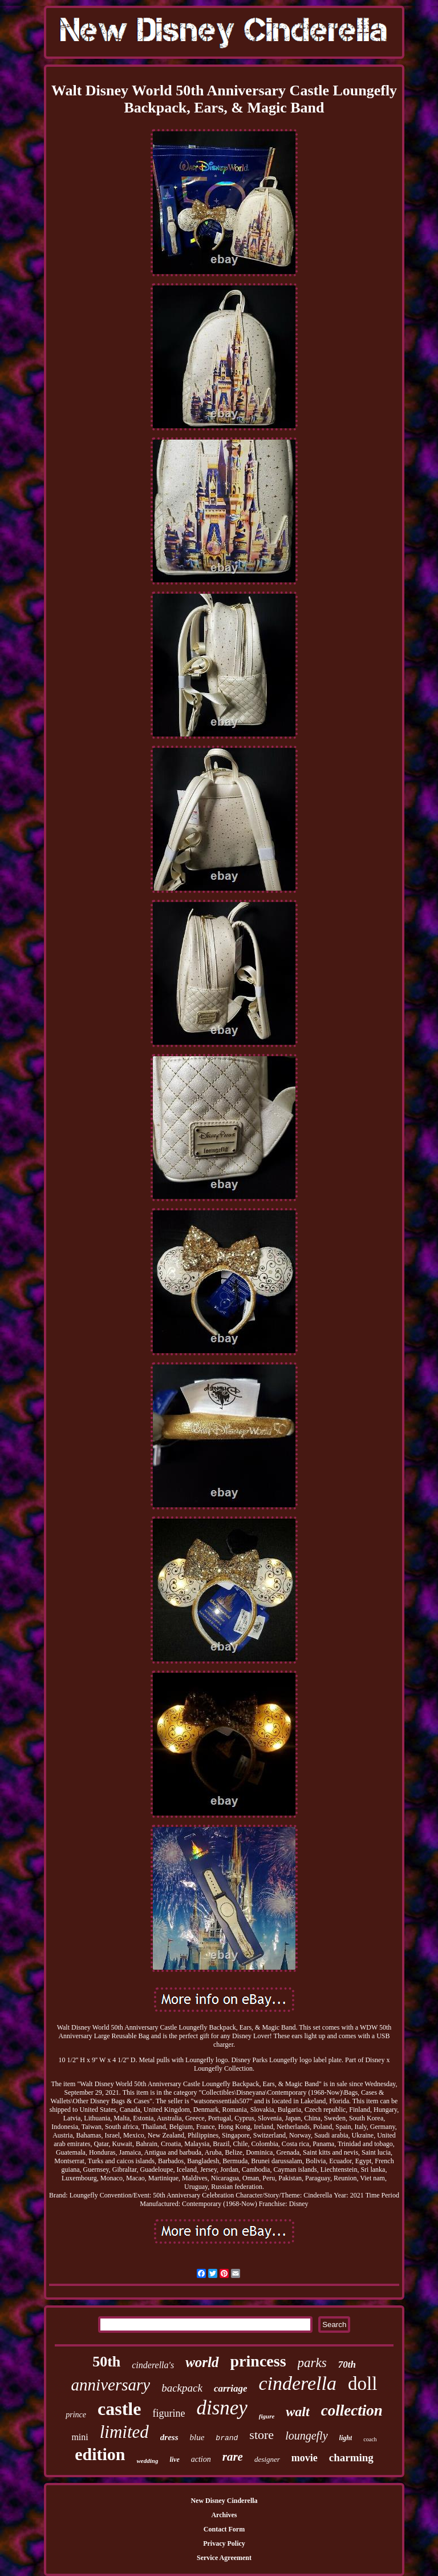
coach (369, 2439)
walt (297, 2411)
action (201, 2459)
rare (232, 2457)
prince (76, 2414)
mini (79, 2437)
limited (124, 2432)
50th (106, 2361)
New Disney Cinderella (223, 2501)
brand (227, 2438)
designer (267, 2459)
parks (312, 2363)
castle (119, 2408)
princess (258, 2361)
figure (267, 2416)
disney (221, 2408)
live (174, 2460)
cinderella (297, 2383)
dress (169, 2437)
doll (362, 2383)
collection (352, 2410)
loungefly (306, 2435)
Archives (224, 2515)
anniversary (111, 2385)
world (201, 2362)
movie (304, 2458)
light (345, 2438)
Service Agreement (224, 2558)
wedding (148, 2460)
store (261, 2435)
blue (197, 2437)
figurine (168, 2413)
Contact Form (224, 2529)
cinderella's (153, 2365)
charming (351, 2458)
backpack (181, 2388)
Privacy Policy (224, 2543)
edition (100, 2454)
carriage (231, 2388)
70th (347, 2364)
